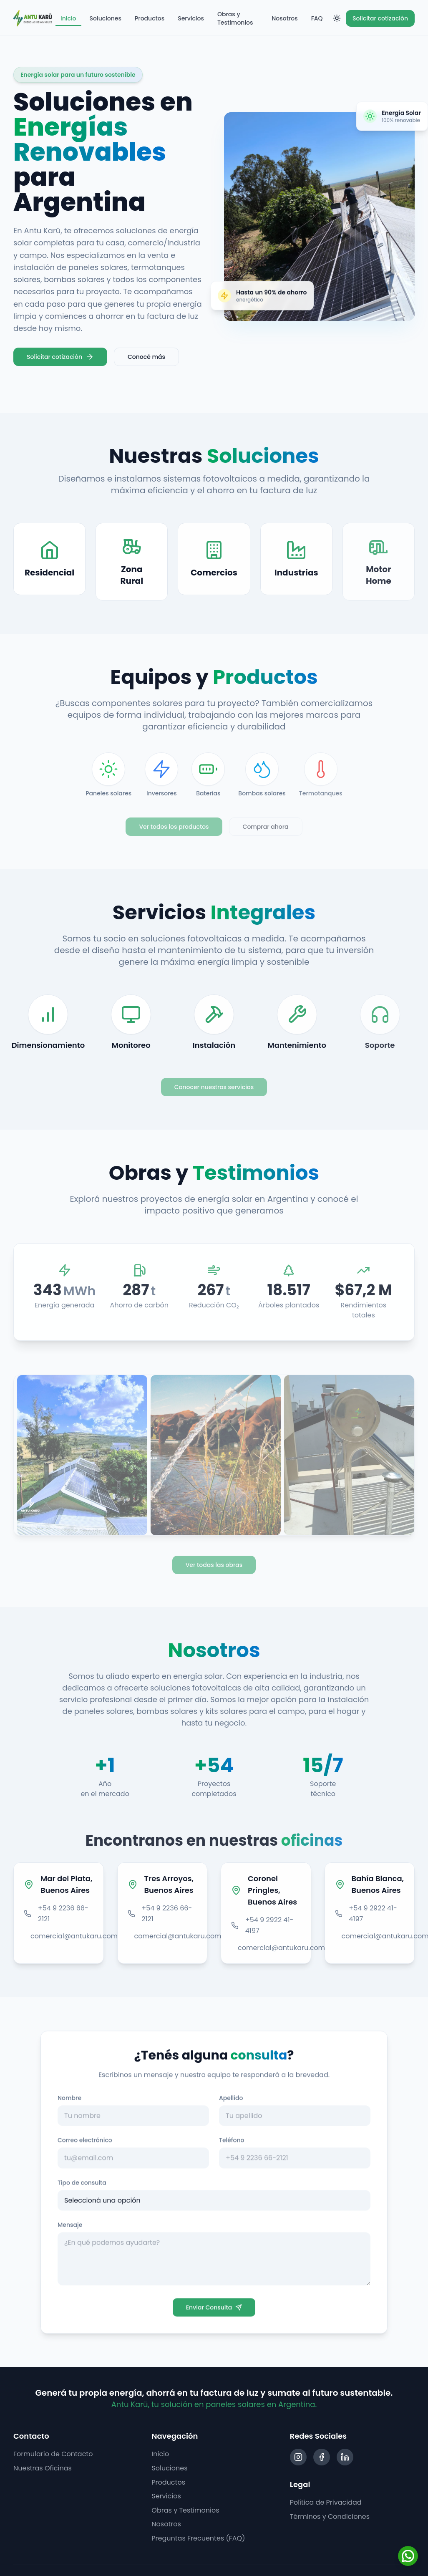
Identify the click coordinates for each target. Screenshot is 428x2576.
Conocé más (146, 357)
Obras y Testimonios (235, 18)
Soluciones (105, 18)
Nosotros (284, 18)
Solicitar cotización (380, 18)
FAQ (317, 18)
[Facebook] (321, 2457)
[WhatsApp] (408, 2556)
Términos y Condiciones (330, 2516)
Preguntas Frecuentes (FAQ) (198, 2538)
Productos (149, 18)
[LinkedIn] (345, 2457)
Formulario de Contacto (53, 2454)
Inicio (68, 20)
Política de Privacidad (326, 2502)
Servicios (191, 18)
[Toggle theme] (336, 18)
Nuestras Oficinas (42, 2468)
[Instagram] (298, 2457)
